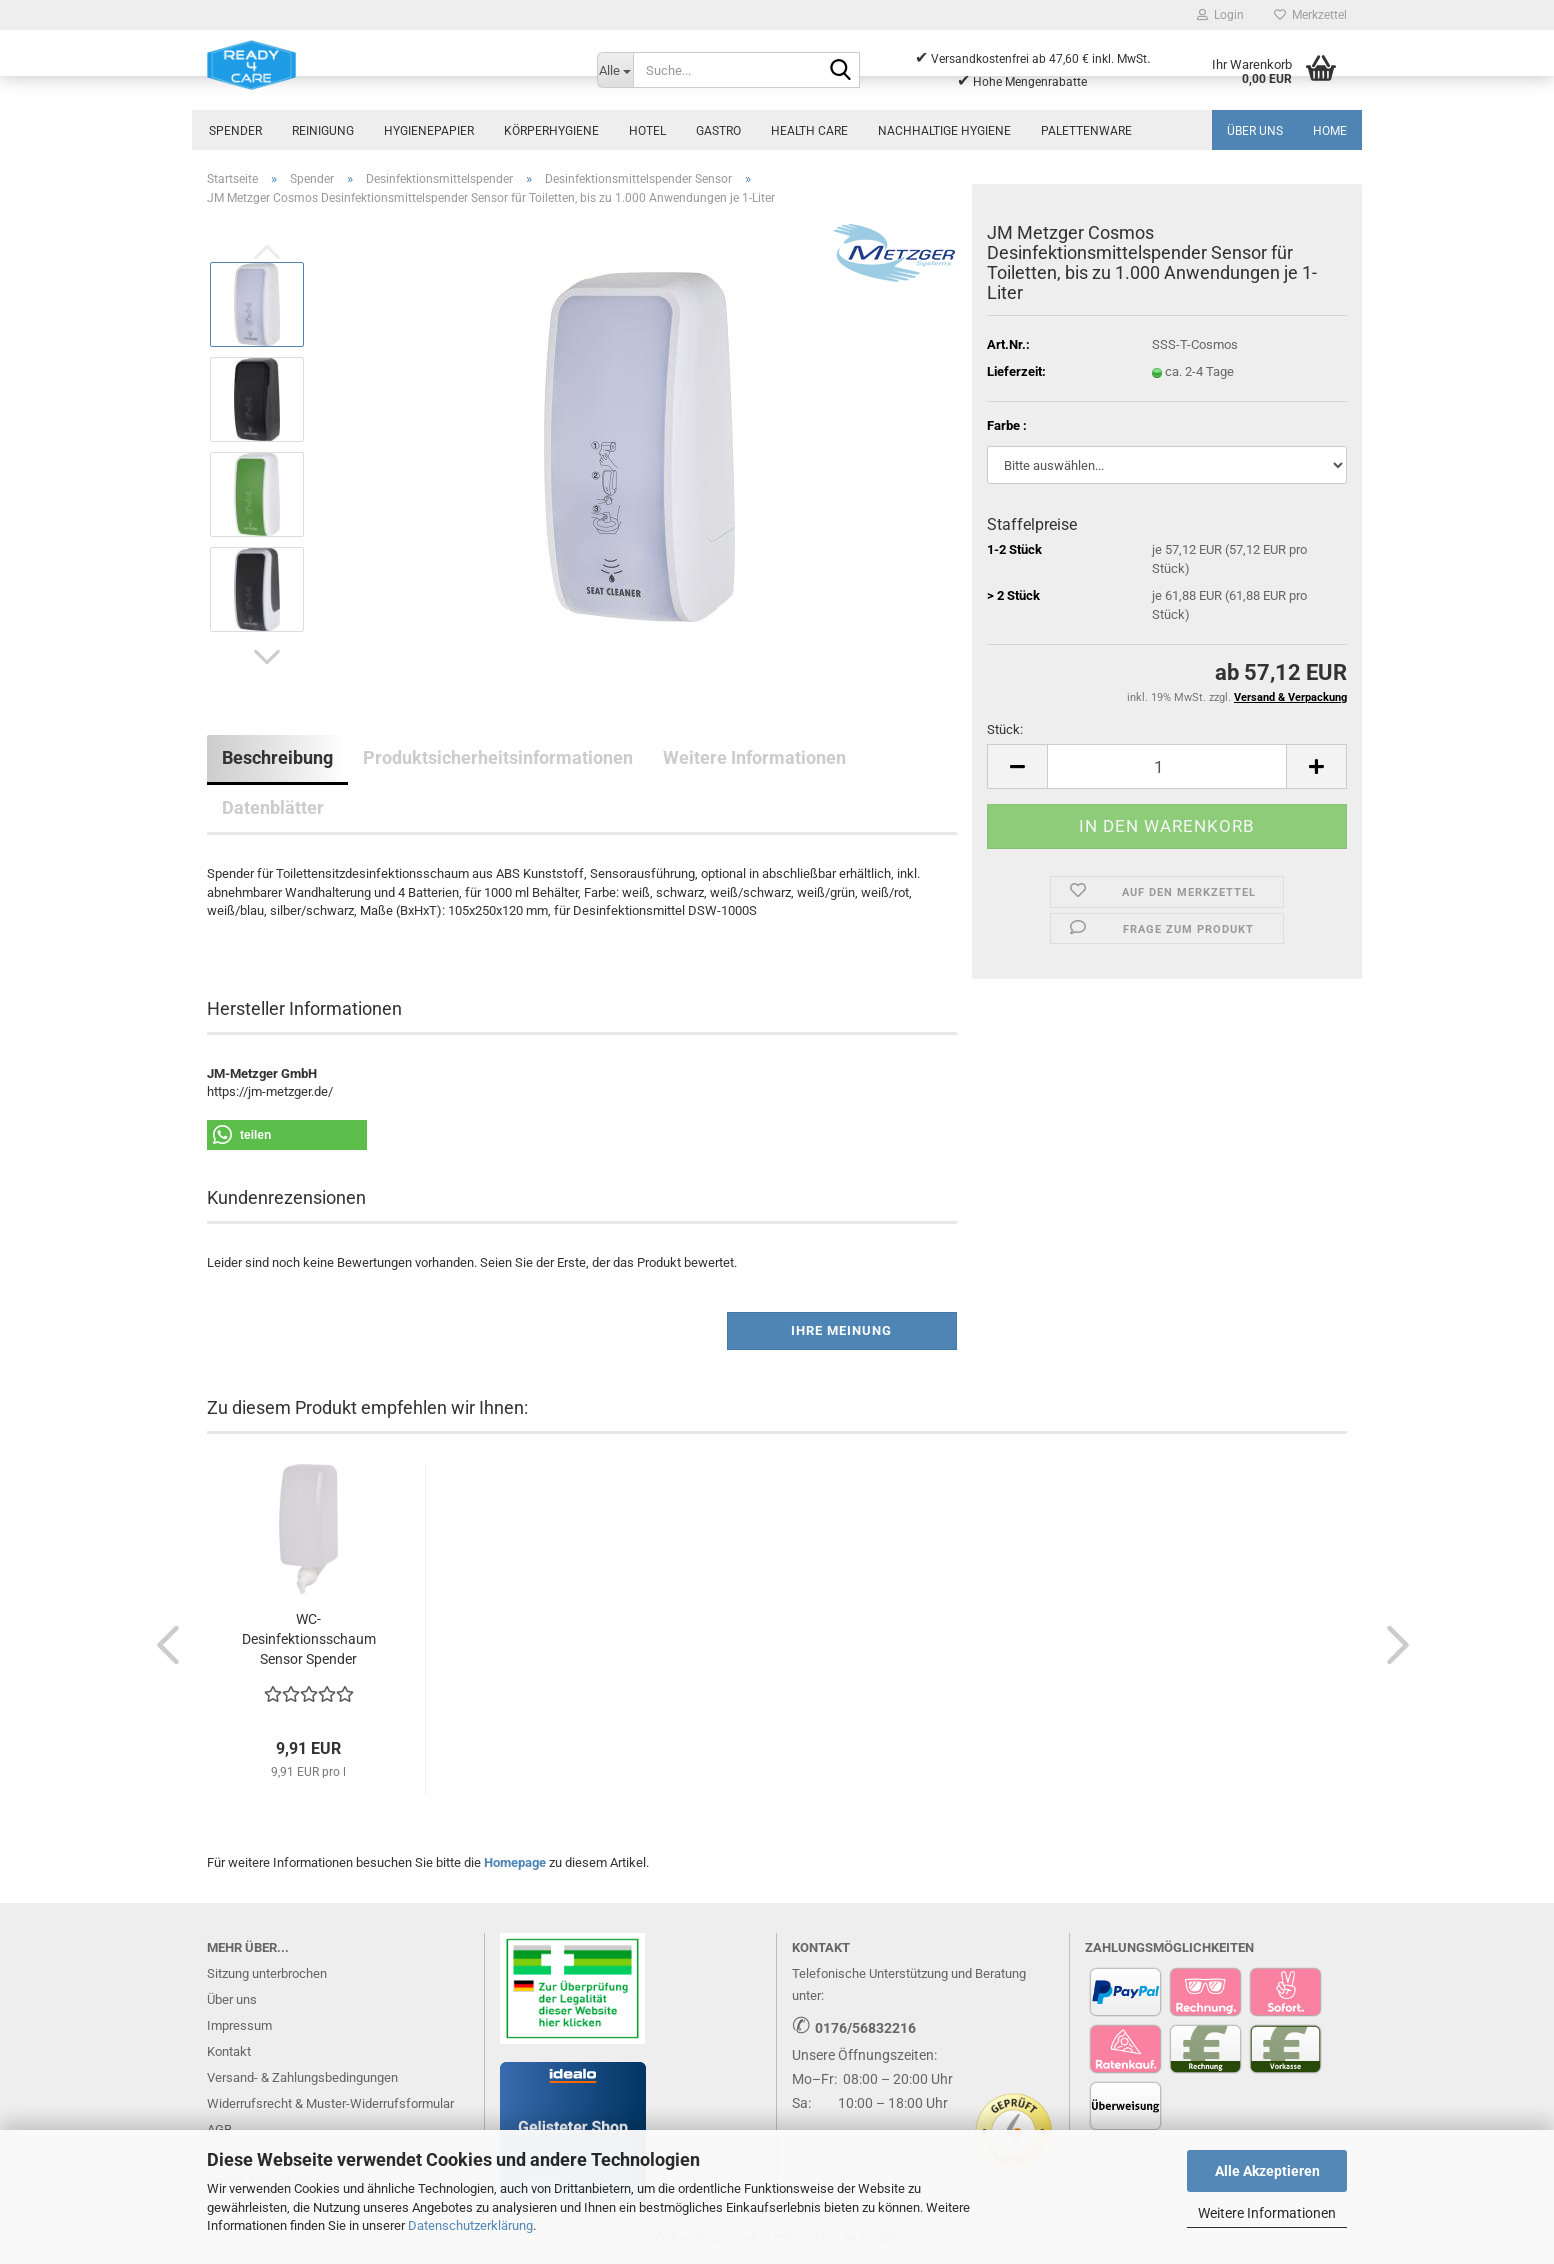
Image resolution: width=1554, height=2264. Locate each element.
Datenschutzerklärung (470, 2225)
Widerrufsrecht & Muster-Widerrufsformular (330, 2103)
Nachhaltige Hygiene (944, 131)
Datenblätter (273, 807)
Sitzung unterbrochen (267, 1973)
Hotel (647, 131)
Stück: (1005, 729)
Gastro (718, 131)
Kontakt (229, 2051)
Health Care (809, 131)
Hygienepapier (429, 131)
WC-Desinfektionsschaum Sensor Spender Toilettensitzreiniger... (309, 1640)
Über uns (1255, 131)
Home (1330, 131)
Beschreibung (277, 757)
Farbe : (1007, 425)
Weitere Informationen (1267, 2213)
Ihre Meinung (841, 1330)
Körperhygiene (551, 131)
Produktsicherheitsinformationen (498, 757)
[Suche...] (615, 70)
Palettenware (1086, 131)
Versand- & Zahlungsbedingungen (302, 2077)
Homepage (515, 1862)
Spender (235, 131)
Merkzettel (1310, 15)
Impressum (239, 2025)
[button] (267, 657)
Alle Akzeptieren (1267, 2171)
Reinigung (323, 131)
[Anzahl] (1167, 766)
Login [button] (1220, 15)
